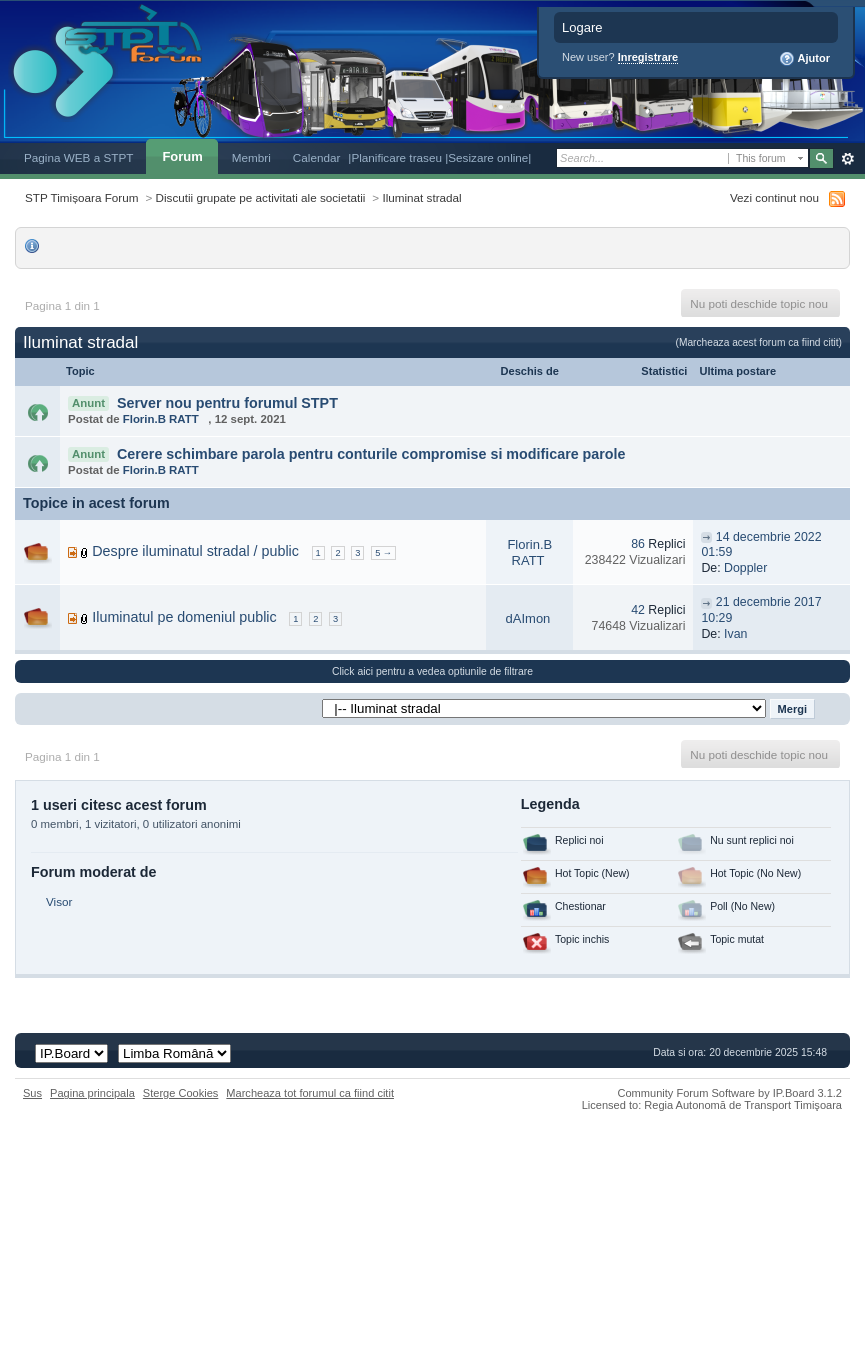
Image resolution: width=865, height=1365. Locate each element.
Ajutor (804, 59)
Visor (59, 901)
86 (638, 544)
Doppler (745, 568)
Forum (182, 156)
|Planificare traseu (396, 157)
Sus (32, 1093)
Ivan (735, 634)
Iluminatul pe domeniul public (184, 617)
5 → (383, 553)
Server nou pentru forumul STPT (227, 403)
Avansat (847, 159)
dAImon (528, 618)
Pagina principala (92, 1093)
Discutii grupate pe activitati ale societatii (261, 197)
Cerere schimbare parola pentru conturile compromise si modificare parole (371, 454)
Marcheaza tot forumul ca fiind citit (310, 1093)
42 (638, 610)
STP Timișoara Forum (81, 197)
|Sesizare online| (488, 157)
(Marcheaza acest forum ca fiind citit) (759, 342)
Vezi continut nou (774, 197)
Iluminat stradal (421, 197)
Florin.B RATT (161, 419)
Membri (251, 157)
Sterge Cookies (181, 1093)
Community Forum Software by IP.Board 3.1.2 (729, 1093)
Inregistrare (648, 57)
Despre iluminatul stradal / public (195, 551)
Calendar (317, 157)
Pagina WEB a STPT (78, 157)
